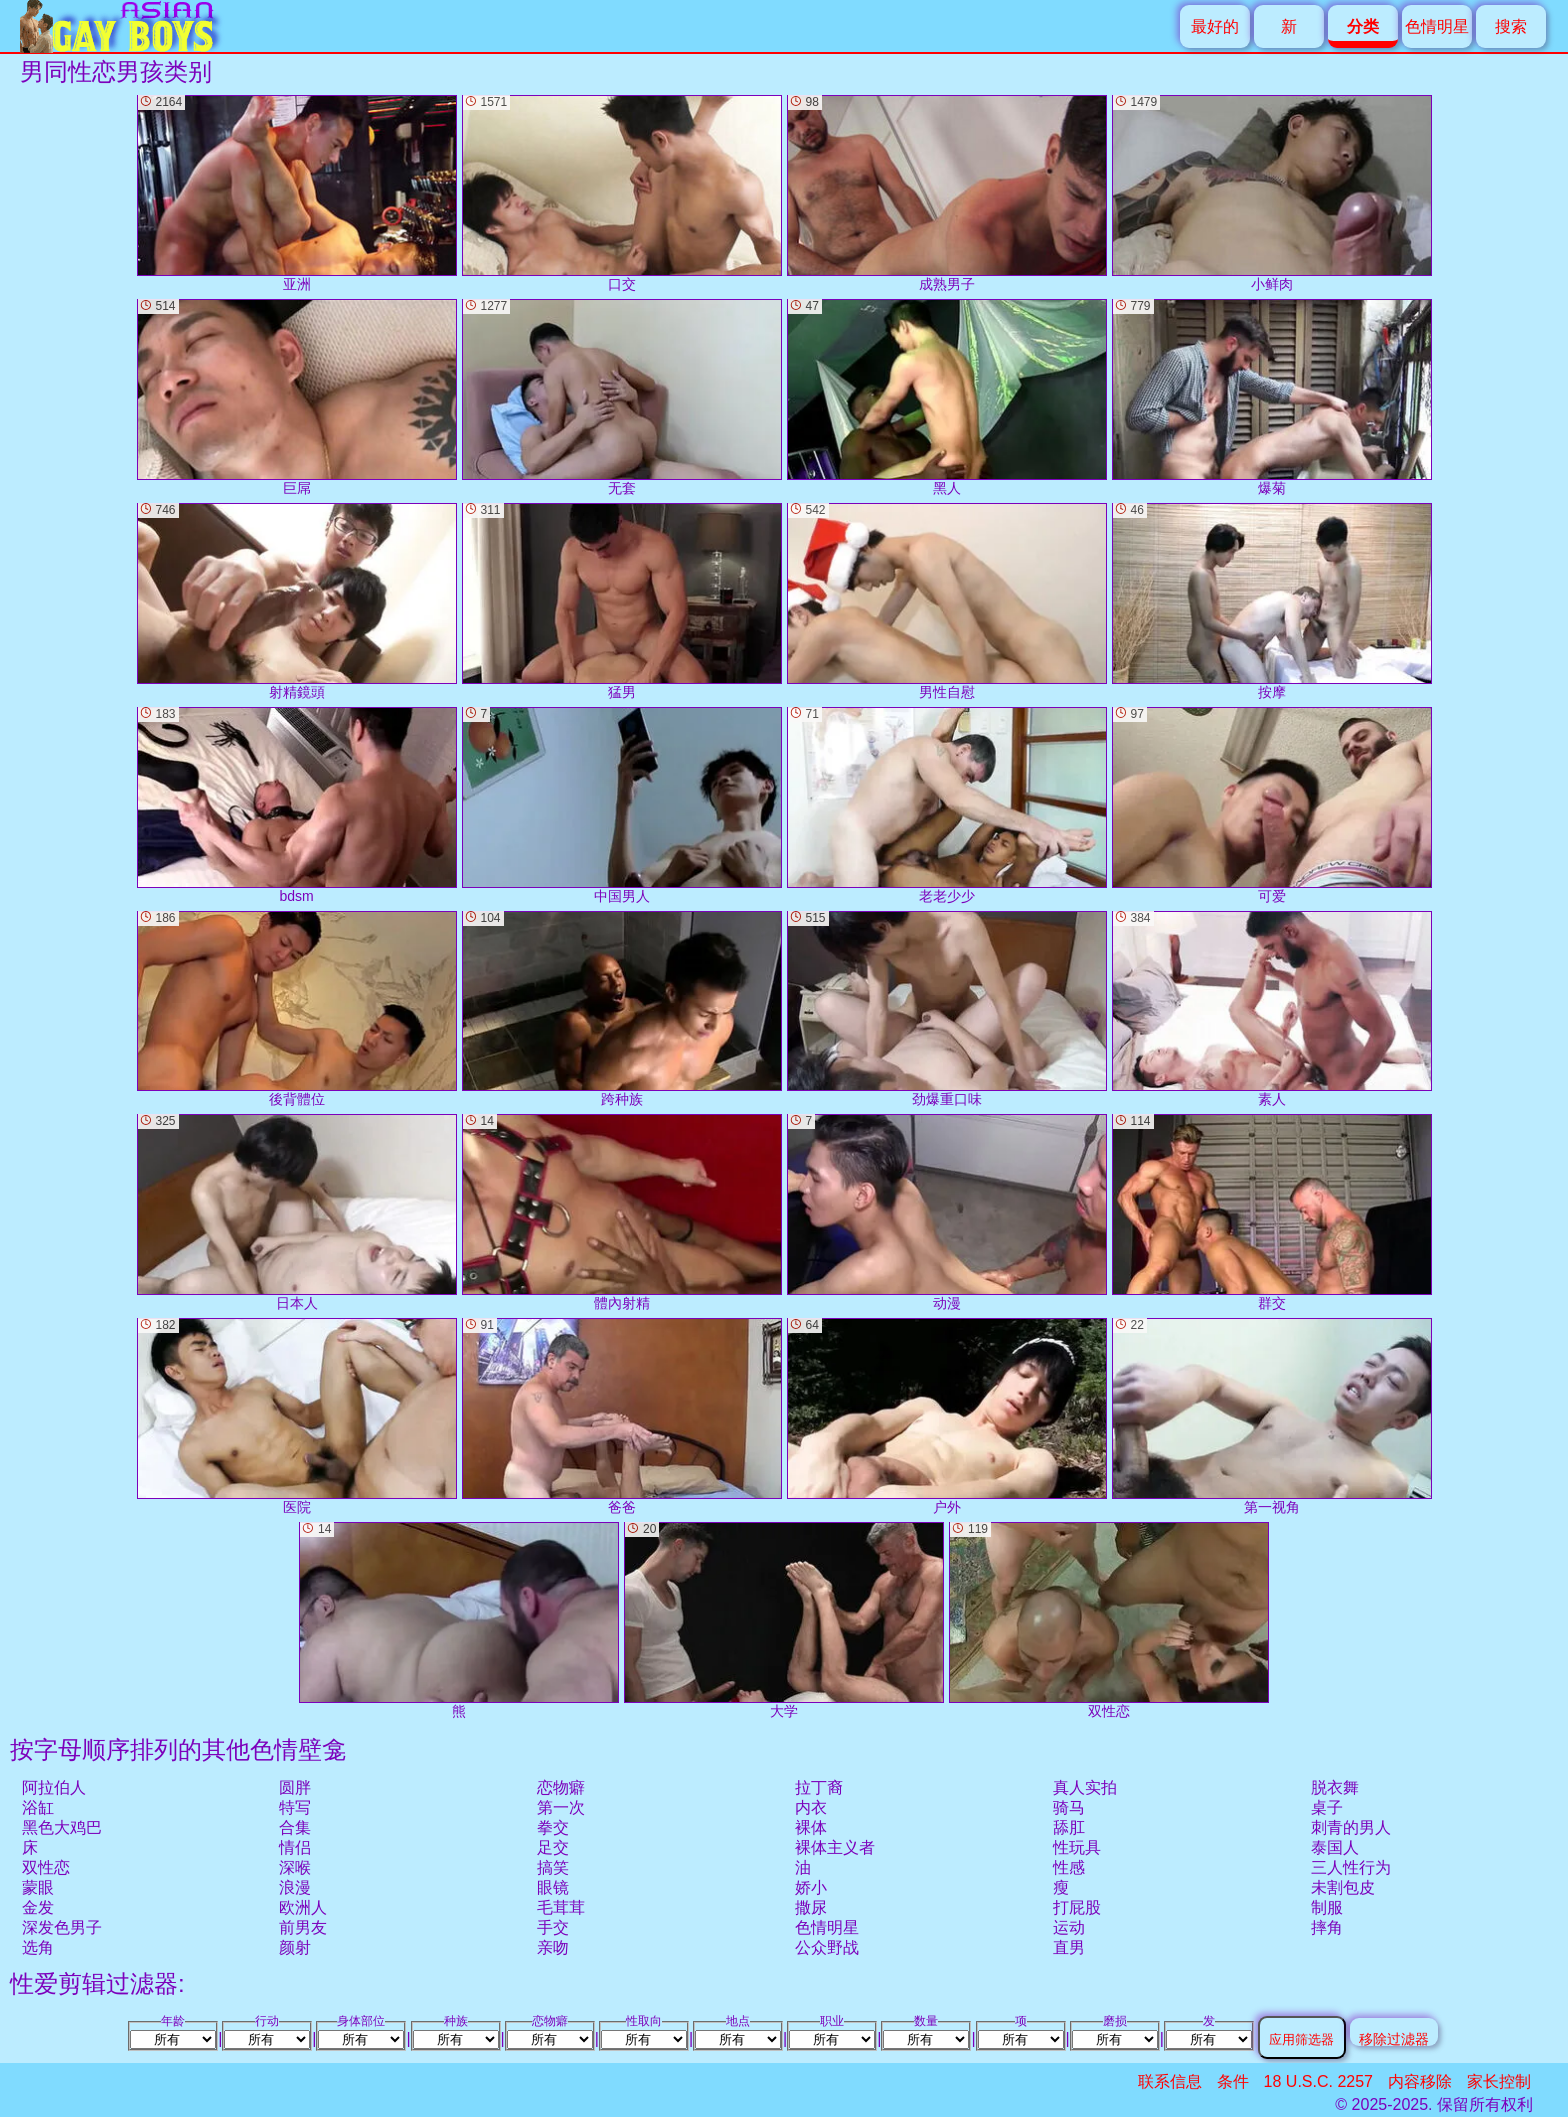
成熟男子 (947, 193)
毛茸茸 (561, 1907)
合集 (295, 1827)
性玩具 (1077, 1847)
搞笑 (553, 1867)
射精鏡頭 (297, 601)
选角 (38, 1947)
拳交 (553, 1827)
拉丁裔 (819, 1787)
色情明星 (1437, 26)
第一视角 (1272, 1416)
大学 (784, 1620)
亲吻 (553, 1947)
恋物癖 (561, 1787)
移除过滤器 (1394, 2038)
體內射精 (622, 1212)
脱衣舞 (1335, 1787)
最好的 (1215, 26)
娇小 (811, 1887)
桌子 (1327, 1807)
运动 (1069, 1927)
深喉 (295, 1867)
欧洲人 (303, 1907)
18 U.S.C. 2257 (1318, 2081)
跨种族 (622, 1009)
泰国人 (1335, 1847)
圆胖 (295, 1787)
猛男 (622, 601)
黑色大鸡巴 (62, 1827)
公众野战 (827, 1947)
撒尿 (811, 1907)
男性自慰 (947, 601)
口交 (622, 193)
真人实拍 (1085, 1787)
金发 (38, 1907)
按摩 (1272, 601)
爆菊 (1272, 397)
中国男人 (622, 805)
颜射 (295, 1947)
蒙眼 (38, 1887)
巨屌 (297, 397)
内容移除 (1420, 2081)
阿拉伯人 (54, 1787)
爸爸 (622, 1416)
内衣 (811, 1807)
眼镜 (553, 1887)
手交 (553, 1927)
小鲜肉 (1272, 193)
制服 (1327, 1907)
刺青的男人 (1351, 1827)
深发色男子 (62, 1927)
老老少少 (947, 805)
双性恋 (46, 1867)
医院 (297, 1416)
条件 (1233, 2081)
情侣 (295, 1847)
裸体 (811, 1827)
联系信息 (1170, 2081)
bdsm (297, 805)
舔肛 (1069, 1827)
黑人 (947, 397)
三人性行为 (1351, 1867)
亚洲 (297, 193)
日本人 (297, 1212)
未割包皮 (1343, 1887)
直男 (1069, 1947)
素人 (1272, 1009)
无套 (622, 397)
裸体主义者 (835, 1847)
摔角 (1327, 1927)
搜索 (1511, 26)
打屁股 (1077, 1907)
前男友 (303, 1927)
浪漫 (295, 1887)
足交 (553, 1847)
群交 (1272, 1212)
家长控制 (1499, 2081)
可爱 (1272, 805)
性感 (1069, 1867)
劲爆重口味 (947, 1009)
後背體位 (297, 1009)
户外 (947, 1416)
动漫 (947, 1212)
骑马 (1069, 1807)
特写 (295, 1807)
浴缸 (38, 1807)
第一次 (561, 1807)
